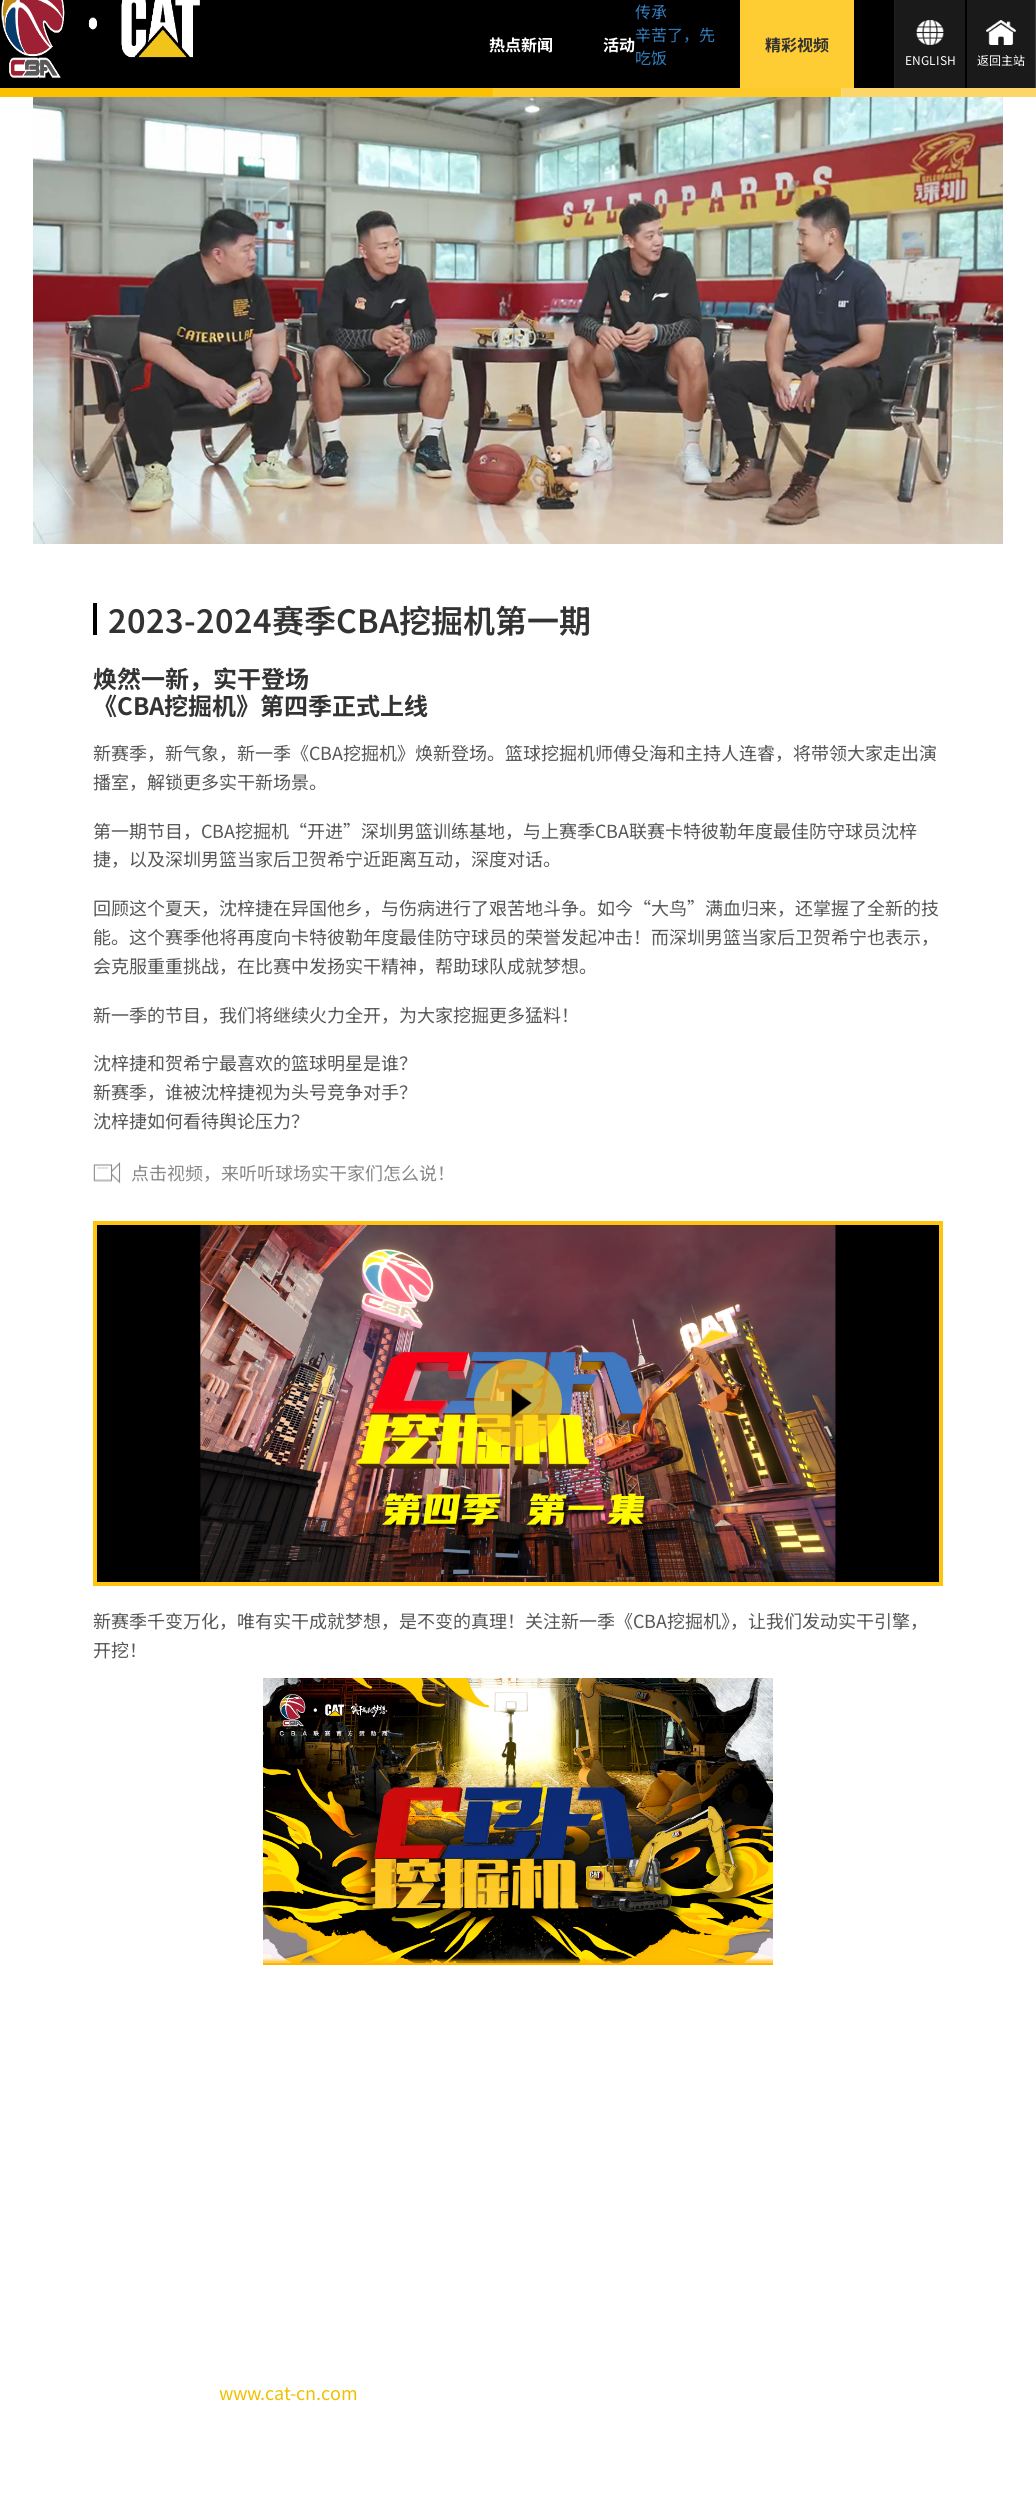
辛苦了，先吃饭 (675, 45)
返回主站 (1001, 59)
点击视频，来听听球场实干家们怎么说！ (293, 1172)
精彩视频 (797, 44)
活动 (619, 44)
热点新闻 (521, 44)
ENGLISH (930, 59)
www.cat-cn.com (288, 2392)
